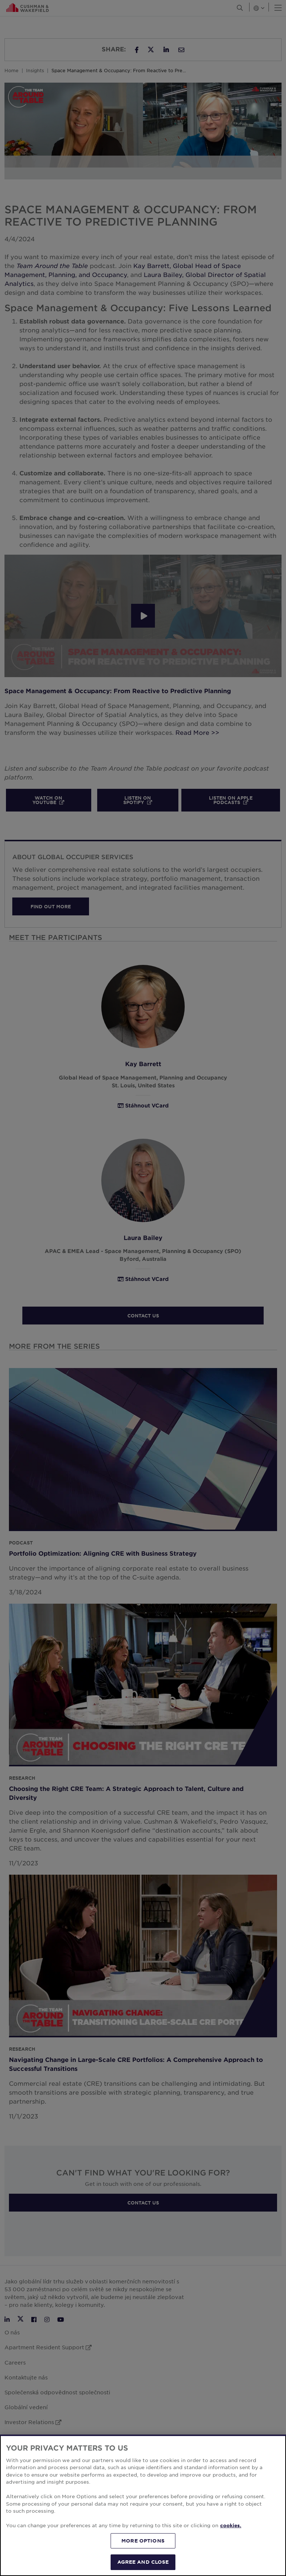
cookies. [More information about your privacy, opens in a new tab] (230, 2525)
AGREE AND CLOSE (143, 2562)
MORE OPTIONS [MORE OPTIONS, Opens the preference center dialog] (143, 2541)
